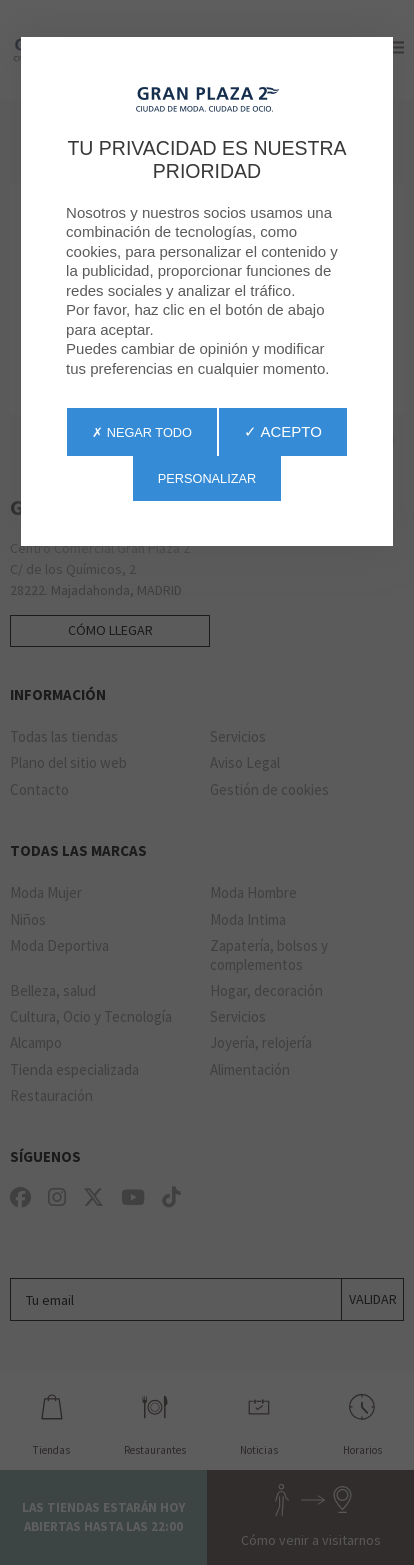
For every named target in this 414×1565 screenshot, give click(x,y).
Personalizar (207, 478)
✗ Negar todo (142, 432)
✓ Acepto (283, 431)
